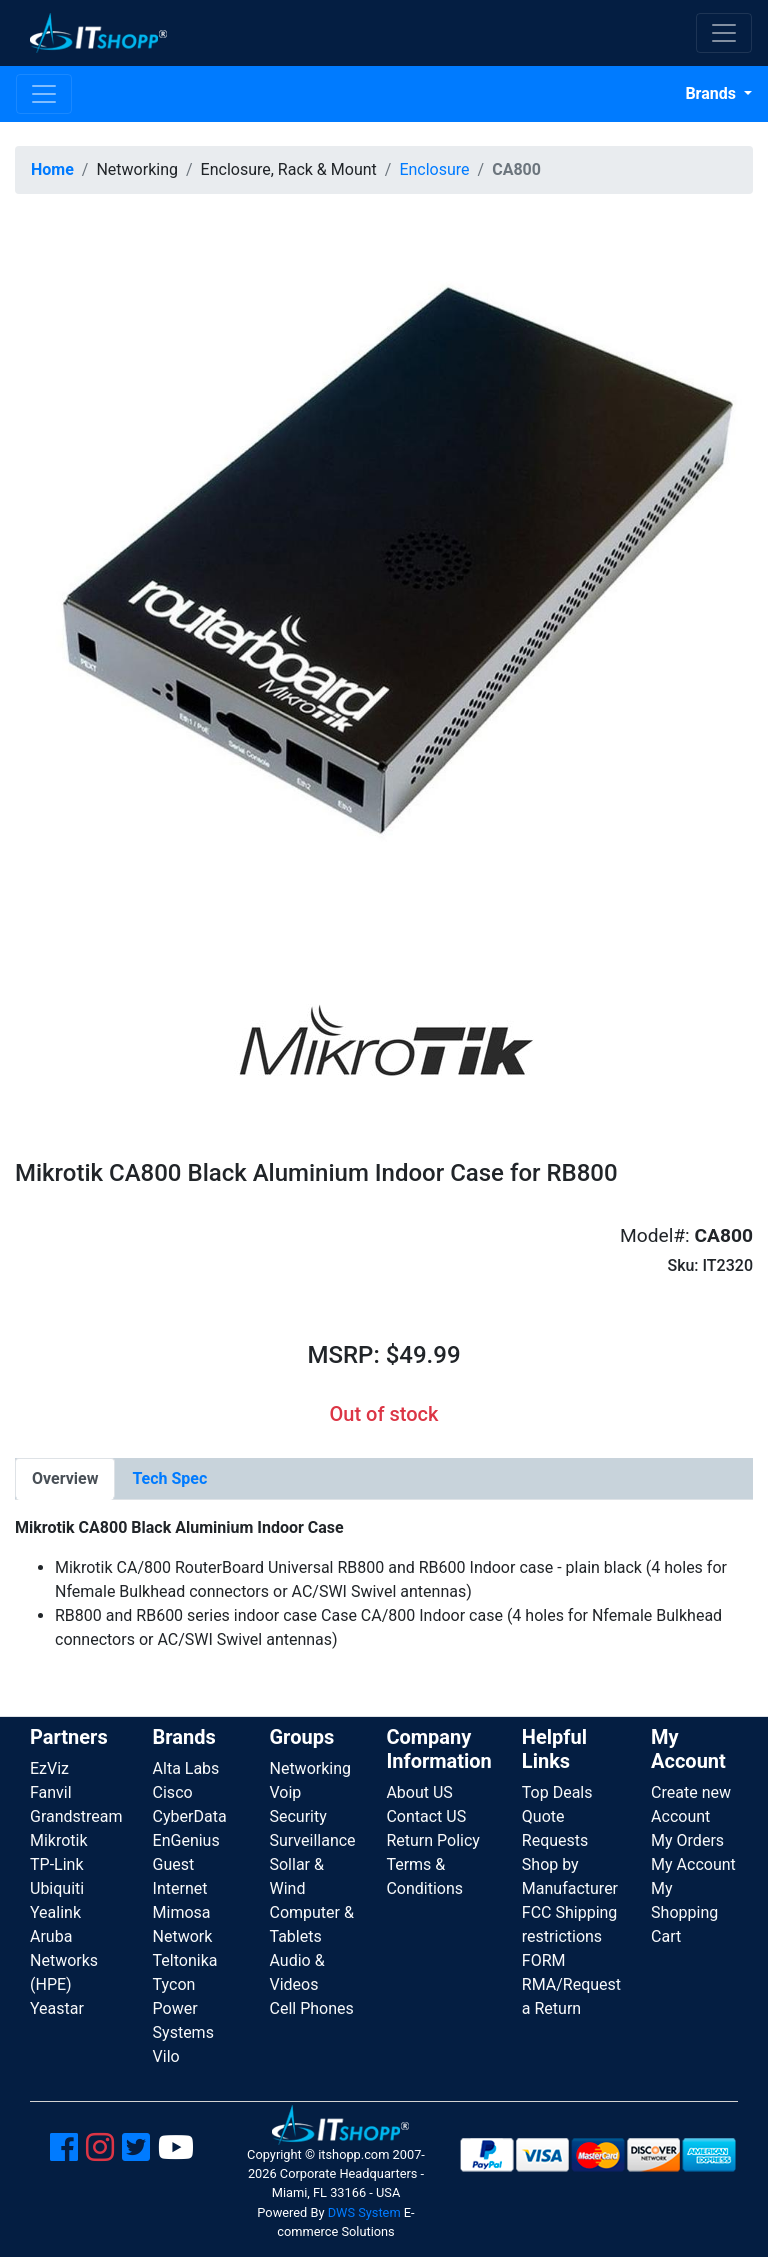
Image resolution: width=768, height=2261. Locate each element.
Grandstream (76, 1816)
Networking (310, 1768)
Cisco (173, 1792)
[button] (384, 577)
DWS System (364, 2212)
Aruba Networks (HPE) (64, 1960)
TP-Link (57, 1864)
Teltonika (185, 1960)
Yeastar (57, 2008)
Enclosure (434, 169)
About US (419, 1792)
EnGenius (186, 1840)
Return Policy (432, 1840)
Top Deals (557, 1792)
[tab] (65, 1479)
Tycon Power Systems (183, 2008)
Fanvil (51, 1792)
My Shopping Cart (684, 1912)
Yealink (55, 1912)
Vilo (166, 2056)
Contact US (426, 1816)
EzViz (49, 1768)
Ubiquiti (57, 1888)
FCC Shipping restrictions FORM (570, 1936)
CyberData (190, 1816)
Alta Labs (186, 1768)
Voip (285, 1792)
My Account (693, 1864)
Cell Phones (311, 2008)
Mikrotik (59, 1840)
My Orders (687, 1840)
